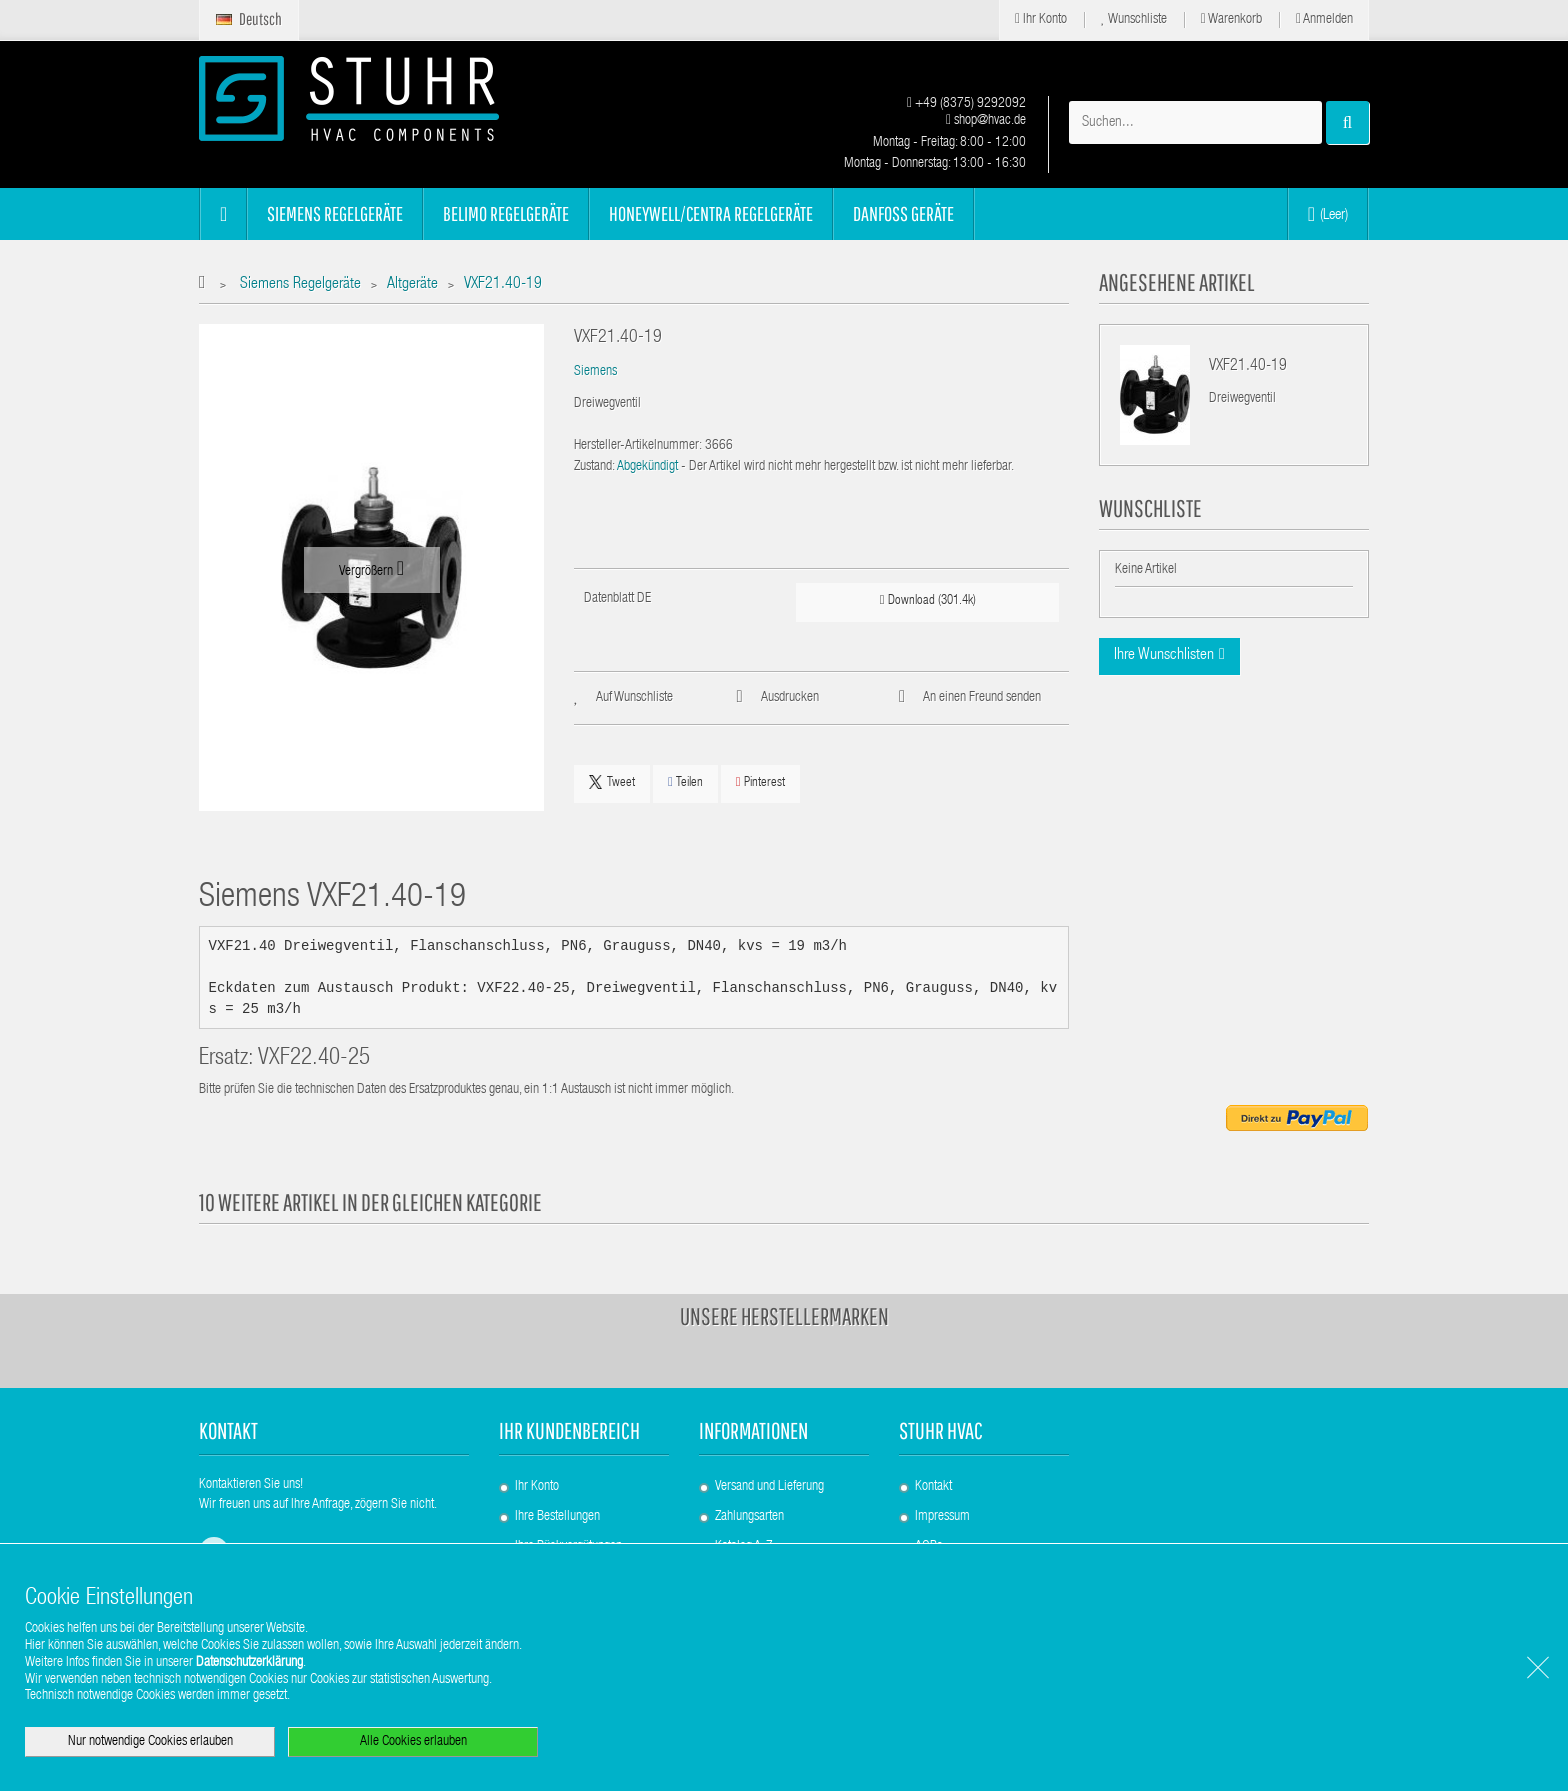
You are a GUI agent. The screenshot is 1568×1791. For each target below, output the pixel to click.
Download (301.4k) (928, 600)
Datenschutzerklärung (249, 1663)
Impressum (942, 1517)
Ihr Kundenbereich (569, 1430)
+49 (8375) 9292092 (966, 104)
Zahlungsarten (749, 1517)
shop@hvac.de (986, 121)
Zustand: (594, 467)
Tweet (612, 782)
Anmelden (1324, 19)
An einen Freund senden (982, 698)
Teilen (685, 782)
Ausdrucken (790, 698)
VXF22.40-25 (314, 1059)
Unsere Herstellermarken (784, 1316)
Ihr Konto (1041, 19)
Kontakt (933, 1487)
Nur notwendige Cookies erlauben (150, 1742)
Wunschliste (1134, 19)
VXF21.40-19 (1248, 367)
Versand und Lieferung (769, 1487)
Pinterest (760, 782)
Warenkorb (1231, 19)
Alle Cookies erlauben (413, 1742)
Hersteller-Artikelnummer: (638, 446)
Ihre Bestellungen (557, 1517)
